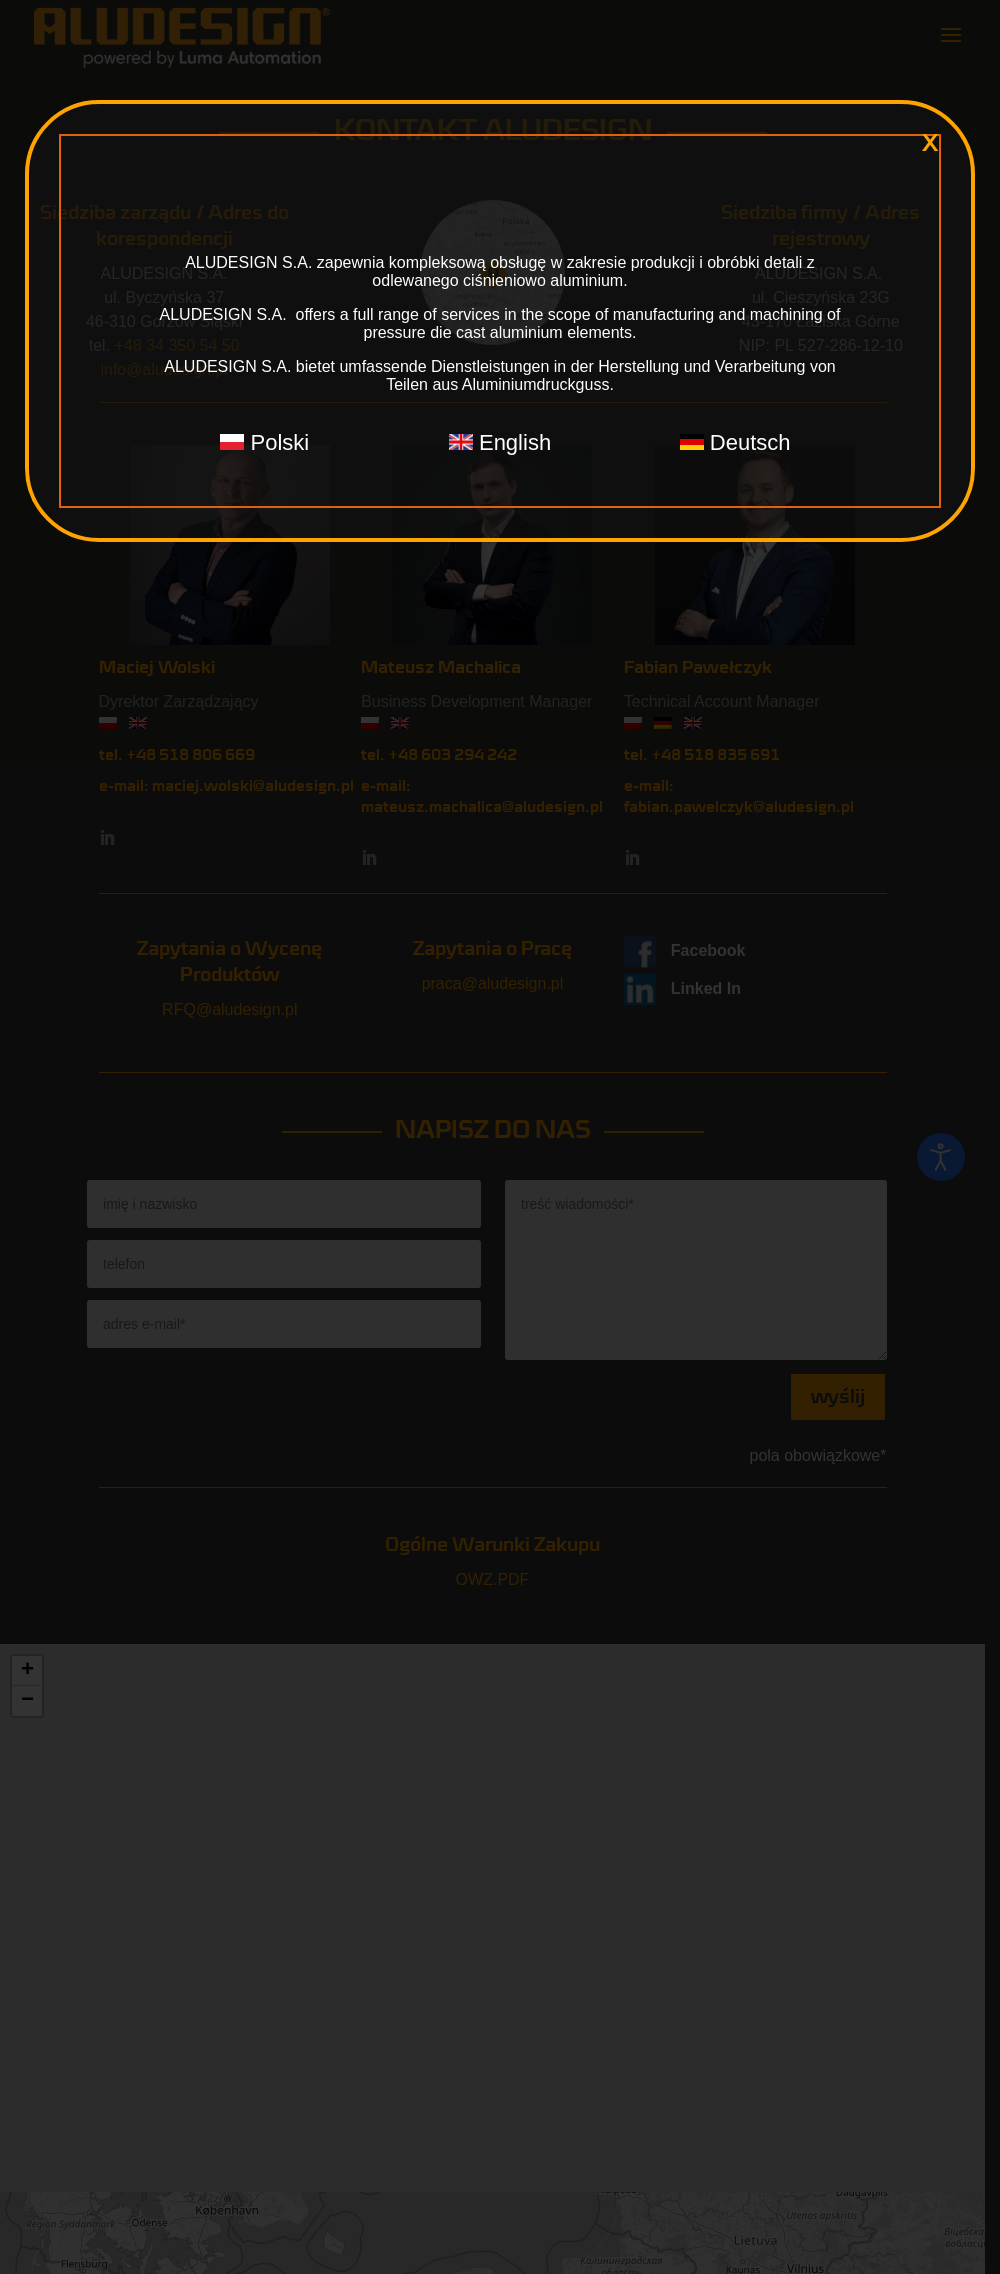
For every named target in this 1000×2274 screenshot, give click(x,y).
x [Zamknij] (930, 143)
